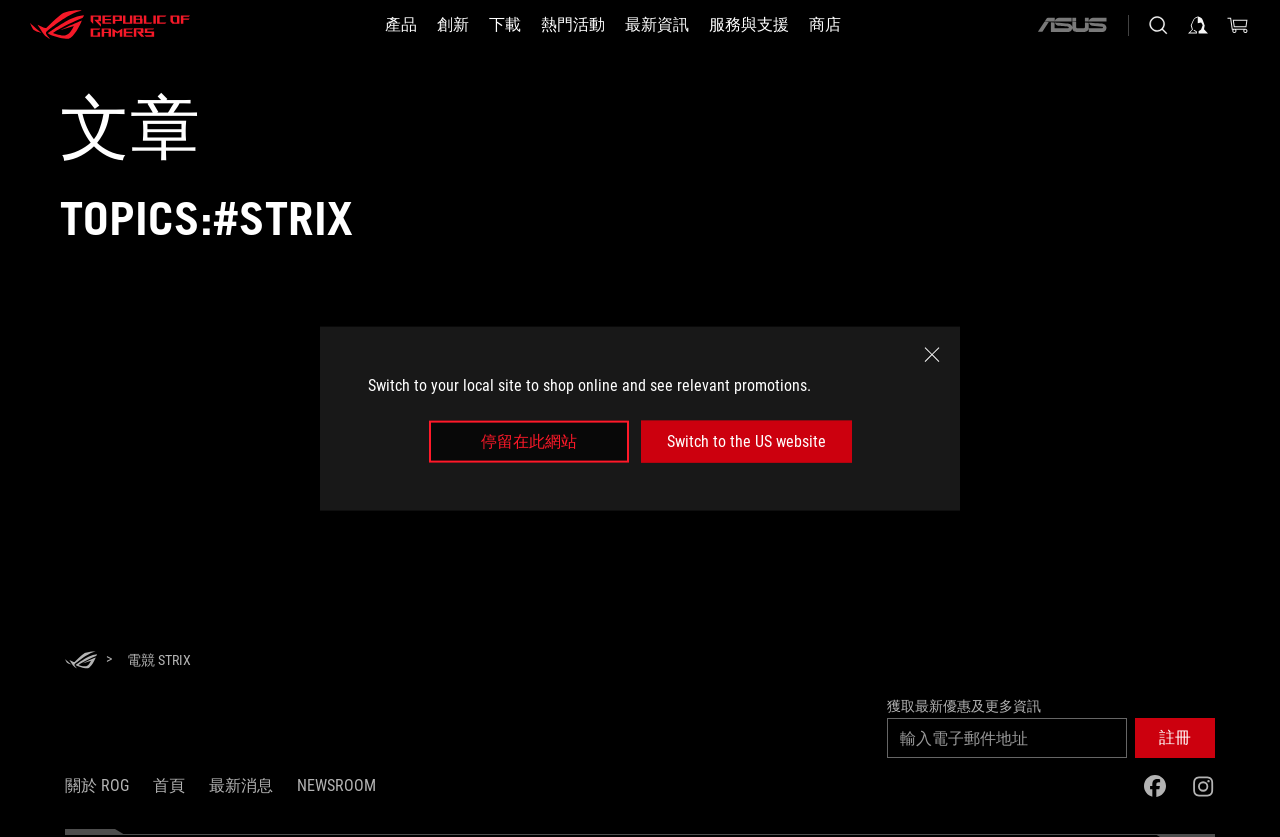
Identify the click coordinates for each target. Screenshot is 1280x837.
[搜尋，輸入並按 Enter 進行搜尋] (1158, 25)
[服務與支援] (749, 25)
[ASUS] (1072, 25)
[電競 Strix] (159, 660)
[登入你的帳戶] (1198, 25)
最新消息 (241, 785)
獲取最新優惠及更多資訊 (964, 706)
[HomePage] (81, 661)
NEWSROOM (336, 785)
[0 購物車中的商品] (1238, 25)
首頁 (169, 785)
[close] (932, 354)
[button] (1175, 738)
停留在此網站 (529, 441)
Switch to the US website (746, 441)
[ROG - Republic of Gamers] (110, 25)
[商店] (825, 25)
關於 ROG (97, 785)
